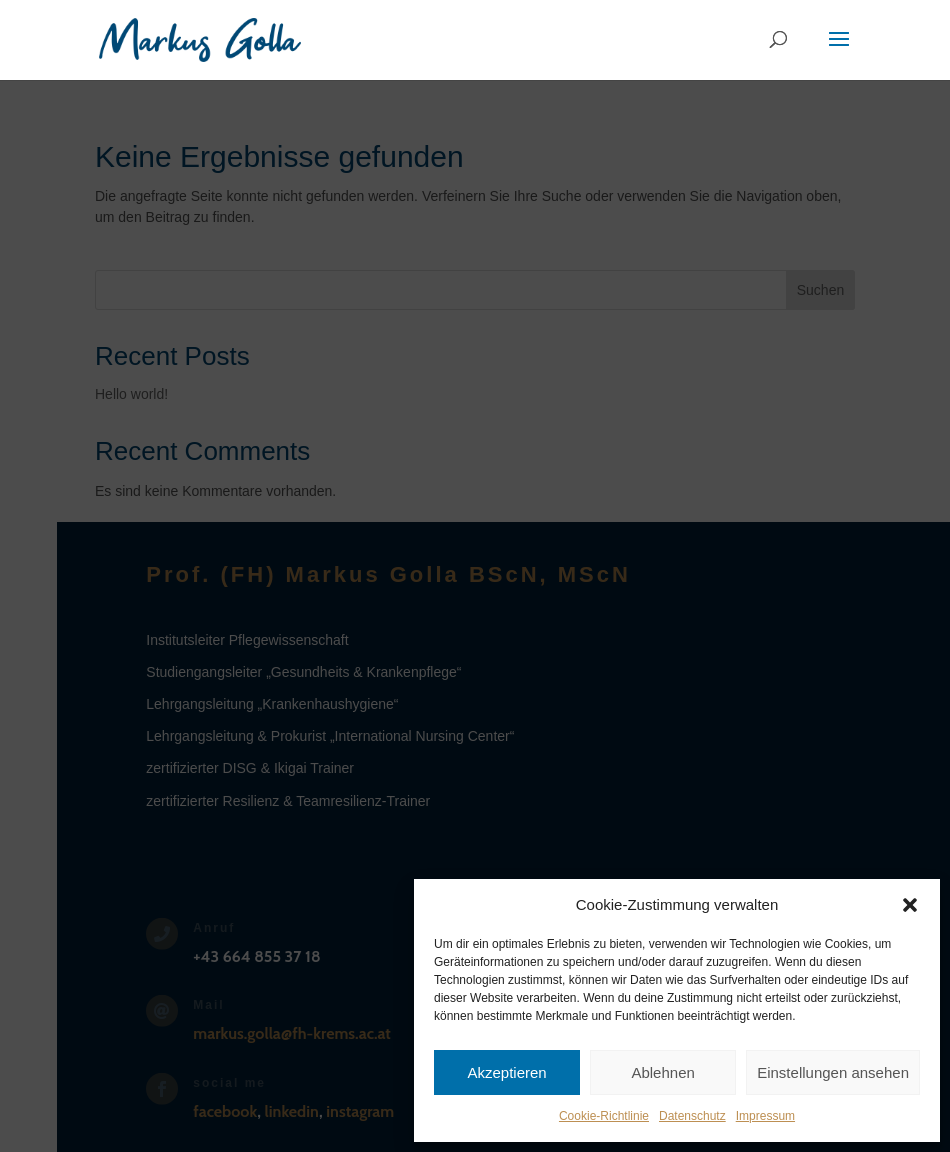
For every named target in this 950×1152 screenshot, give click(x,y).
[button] (910, 905)
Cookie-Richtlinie (604, 1116)
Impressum (765, 1116)
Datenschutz (692, 1116)
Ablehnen (662, 1072)
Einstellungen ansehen (833, 1072)
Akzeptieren (506, 1072)
